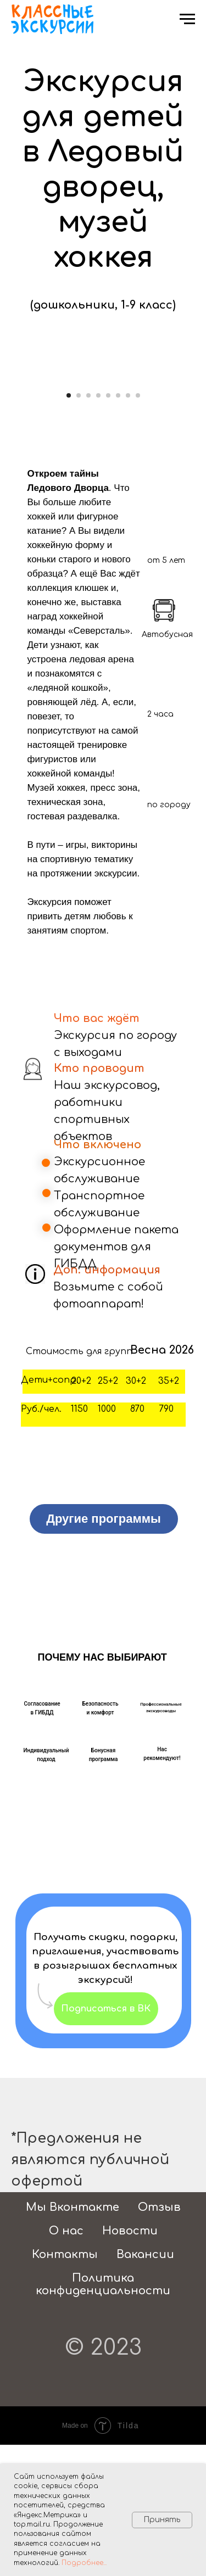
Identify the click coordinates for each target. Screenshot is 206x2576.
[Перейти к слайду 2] (78, 527)
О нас (66, 2362)
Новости (130, 2362)
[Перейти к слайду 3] (88, 527)
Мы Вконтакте (72, 2338)
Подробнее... (84, 2563)
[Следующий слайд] (196, 444)
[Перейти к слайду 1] (68, 527)
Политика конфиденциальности (103, 2415)
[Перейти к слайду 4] (98, 527)
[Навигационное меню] (187, 19)
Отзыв (159, 2338)
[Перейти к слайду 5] (108, 527)
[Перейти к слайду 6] (118, 527)
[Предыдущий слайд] (9, 444)
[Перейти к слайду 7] (128, 527)
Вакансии (145, 2385)
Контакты (65, 2385)
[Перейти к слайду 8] (138, 527)
